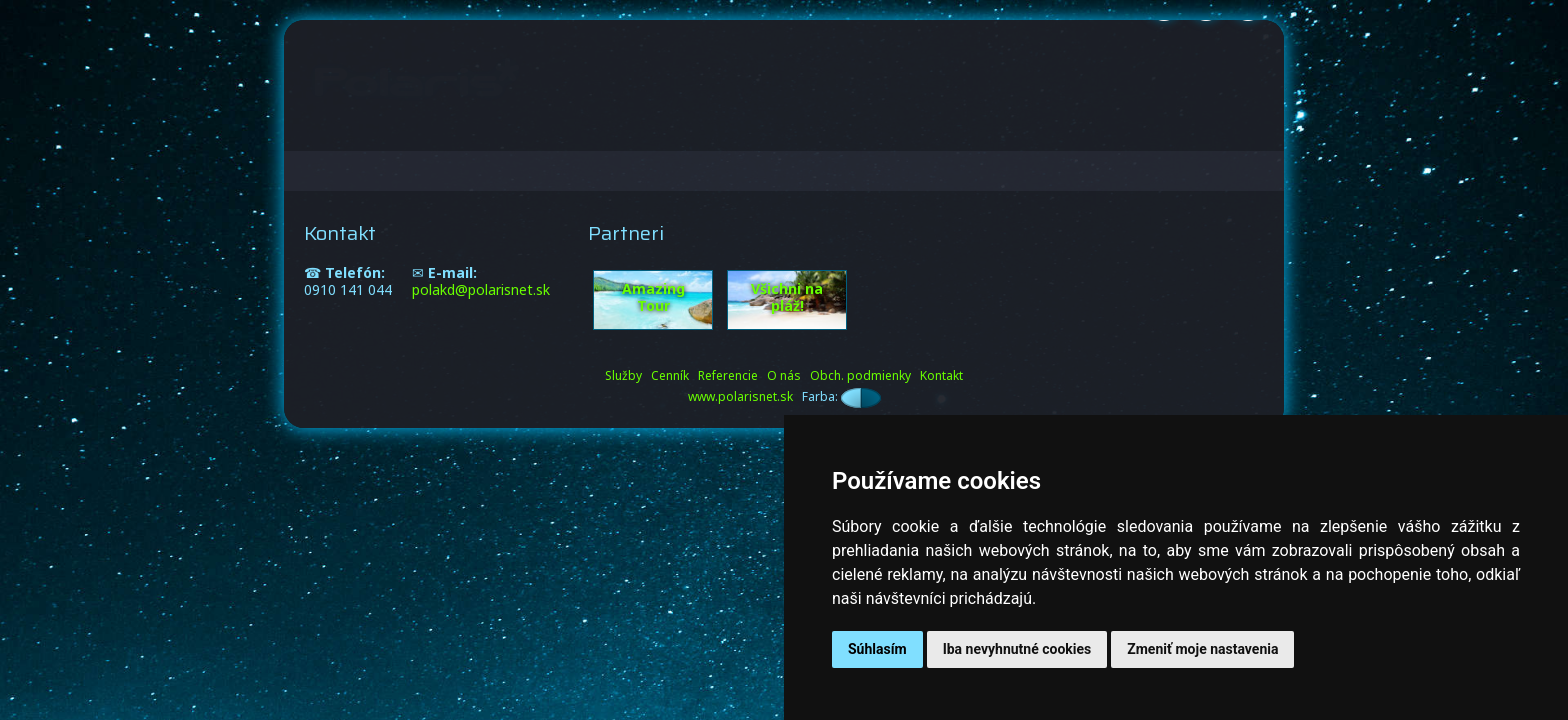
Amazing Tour (653, 297)
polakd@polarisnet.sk (481, 289)
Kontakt (1090, 121)
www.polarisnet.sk (740, 396)
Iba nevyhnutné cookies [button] (1017, 649)
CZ (1192, 122)
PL (1219, 122)
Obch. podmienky (860, 375)
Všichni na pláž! (787, 297)
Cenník (813, 121)
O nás (1008, 121)
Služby (732, 121)
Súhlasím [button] (877, 649)
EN (1246, 122)
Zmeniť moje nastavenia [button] (1202, 649)
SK (1165, 122)
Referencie (913, 121)
